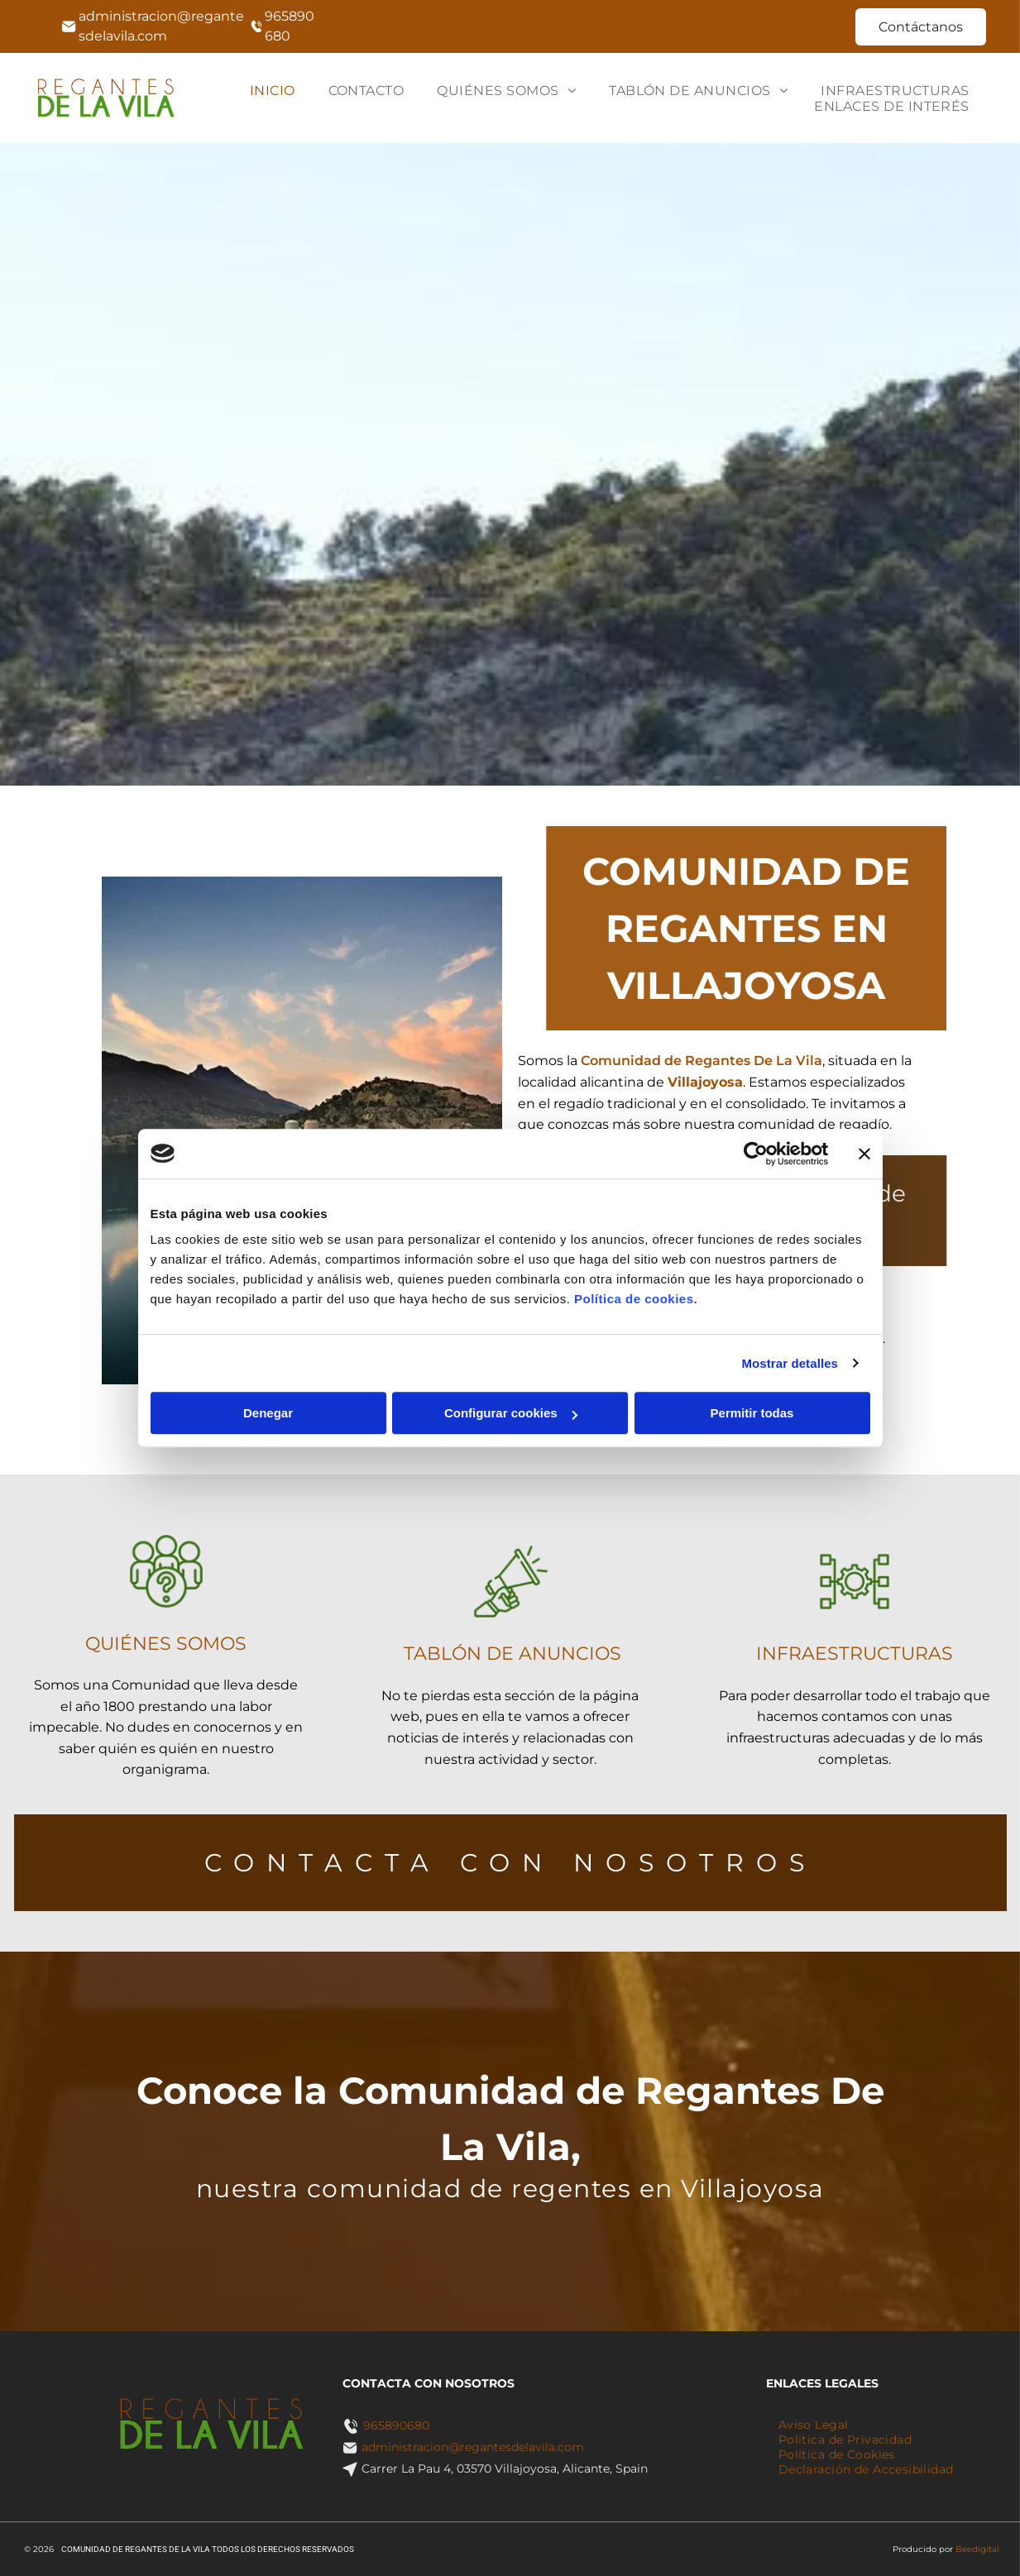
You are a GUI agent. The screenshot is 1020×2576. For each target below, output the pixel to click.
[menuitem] (272, 90)
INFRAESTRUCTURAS (854, 1654)
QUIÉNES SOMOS (166, 1646)
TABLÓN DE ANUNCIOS (512, 1654)
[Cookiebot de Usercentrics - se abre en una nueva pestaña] (755, 1153)
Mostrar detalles (789, 1363)
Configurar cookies (510, 1413)
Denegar (268, 1413)
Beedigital (977, 2549)
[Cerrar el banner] (864, 1153)
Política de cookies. (635, 1299)
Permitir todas (752, 1413)
